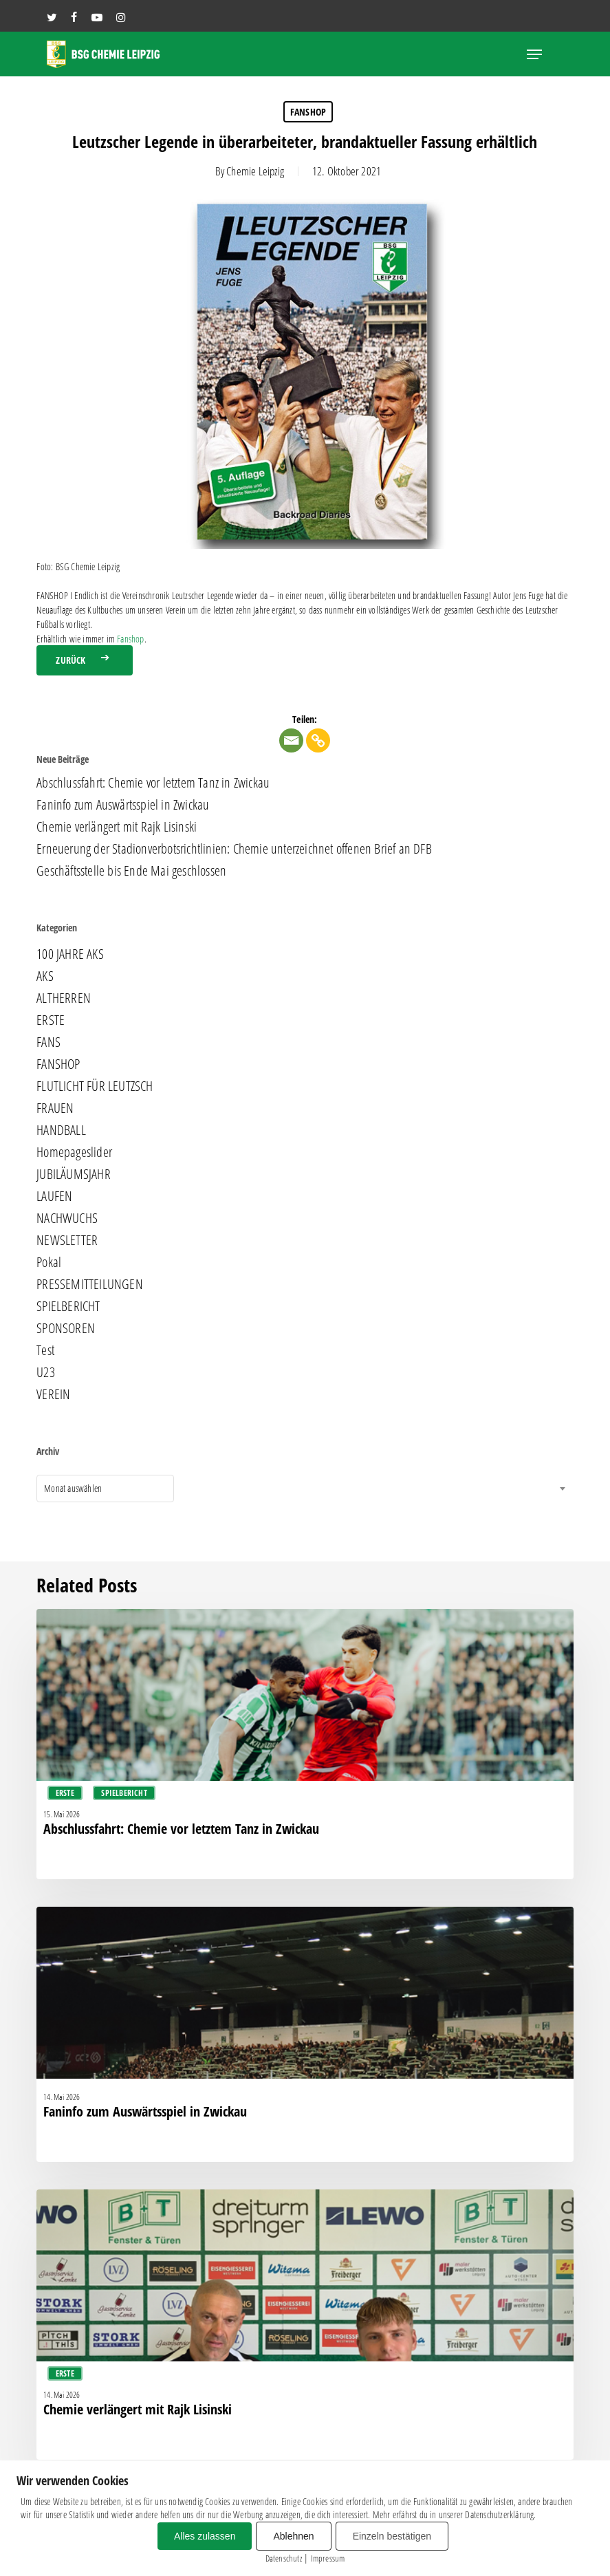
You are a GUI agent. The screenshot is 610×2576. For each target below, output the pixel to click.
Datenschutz (283, 2558)
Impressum (328, 2558)
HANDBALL (61, 1130)
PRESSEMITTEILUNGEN (89, 1284)
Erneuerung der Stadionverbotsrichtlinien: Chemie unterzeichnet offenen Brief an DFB (234, 849)
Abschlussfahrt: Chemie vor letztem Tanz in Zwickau (153, 783)
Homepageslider (74, 1152)
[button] (534, 54)
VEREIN (53, 1394)
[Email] (291, 740)
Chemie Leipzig (255, 171)
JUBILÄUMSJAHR (73, 1174)
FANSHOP (308, 111)
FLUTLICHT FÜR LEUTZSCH (94, 1086)
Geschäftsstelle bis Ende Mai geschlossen (131, 871)
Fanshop (130, 638)
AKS (45, 976)
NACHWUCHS (67, 1218)
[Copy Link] (318, 740)
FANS (48, 1042)
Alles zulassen (205, 2536)
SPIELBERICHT (68, 1306)
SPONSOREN (65, 1328)
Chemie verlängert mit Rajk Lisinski (116, 827)
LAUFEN (54, 1196)
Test (45, 1350)
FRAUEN (55, 1108)
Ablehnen (293, 2536)
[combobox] (105, 1488)
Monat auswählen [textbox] (73, 1488)
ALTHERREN (63, 998)
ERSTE (50, 1020)
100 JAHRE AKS (70, 954)
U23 (45, 1372)
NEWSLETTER (67, 1240)
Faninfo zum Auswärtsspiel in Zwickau (122, 805)
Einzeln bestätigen (392, 2536)
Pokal (48, 1262)
